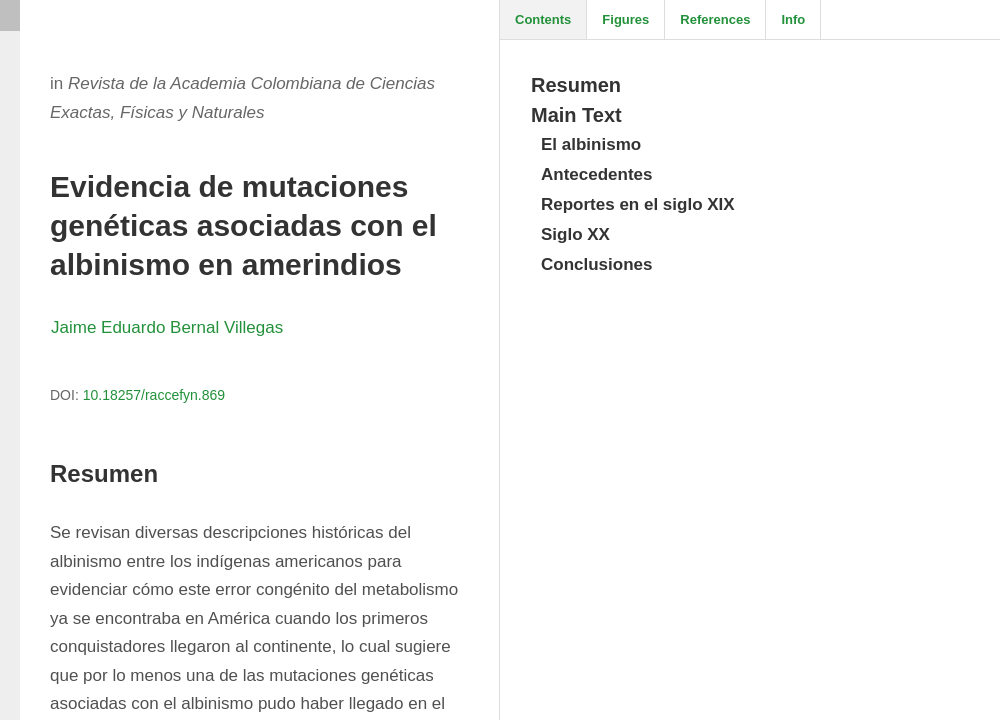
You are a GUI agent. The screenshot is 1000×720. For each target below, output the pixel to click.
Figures (625, 19)
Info (793, 19)
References (715, 19)
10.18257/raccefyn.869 (154, 395)
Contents (543, 19)
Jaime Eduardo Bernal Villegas (167, 327)
